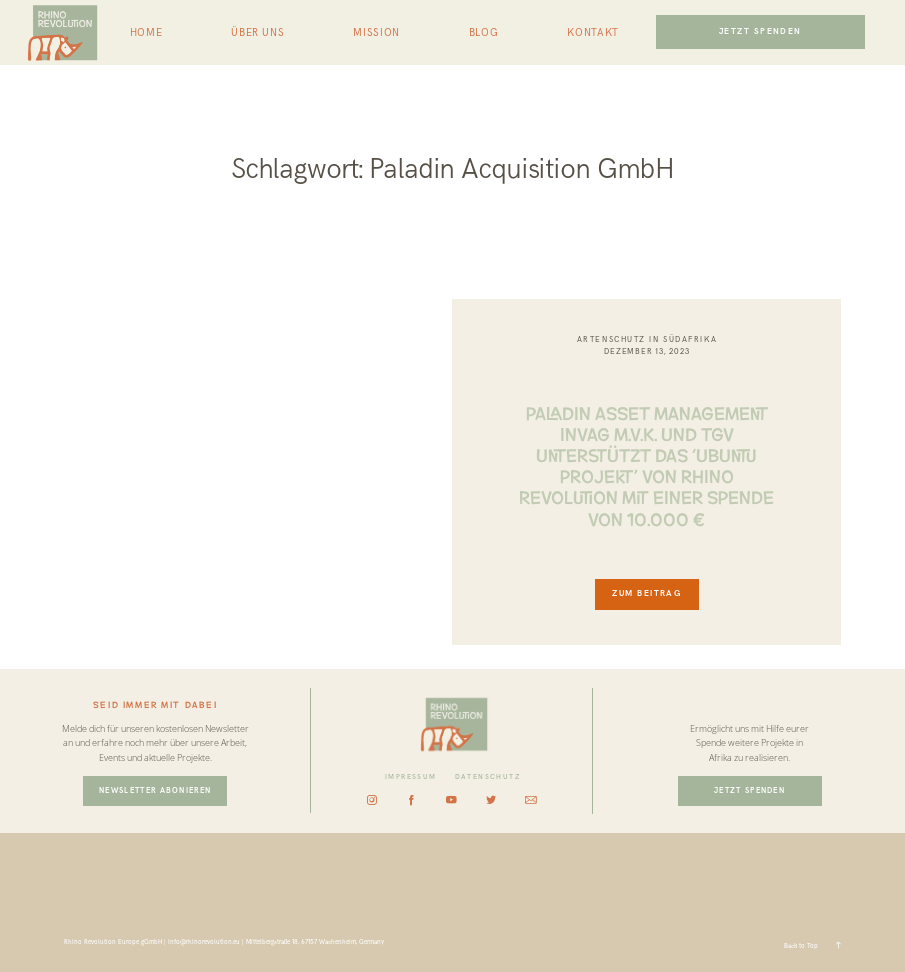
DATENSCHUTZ (488, 777)
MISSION (376, 33)
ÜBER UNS (257, 33)
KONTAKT (592, 33)
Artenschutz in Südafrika (647, 339)
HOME (146, 33)
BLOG (483, 33)
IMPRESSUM (411, 777)
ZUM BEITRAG (646, 593)
